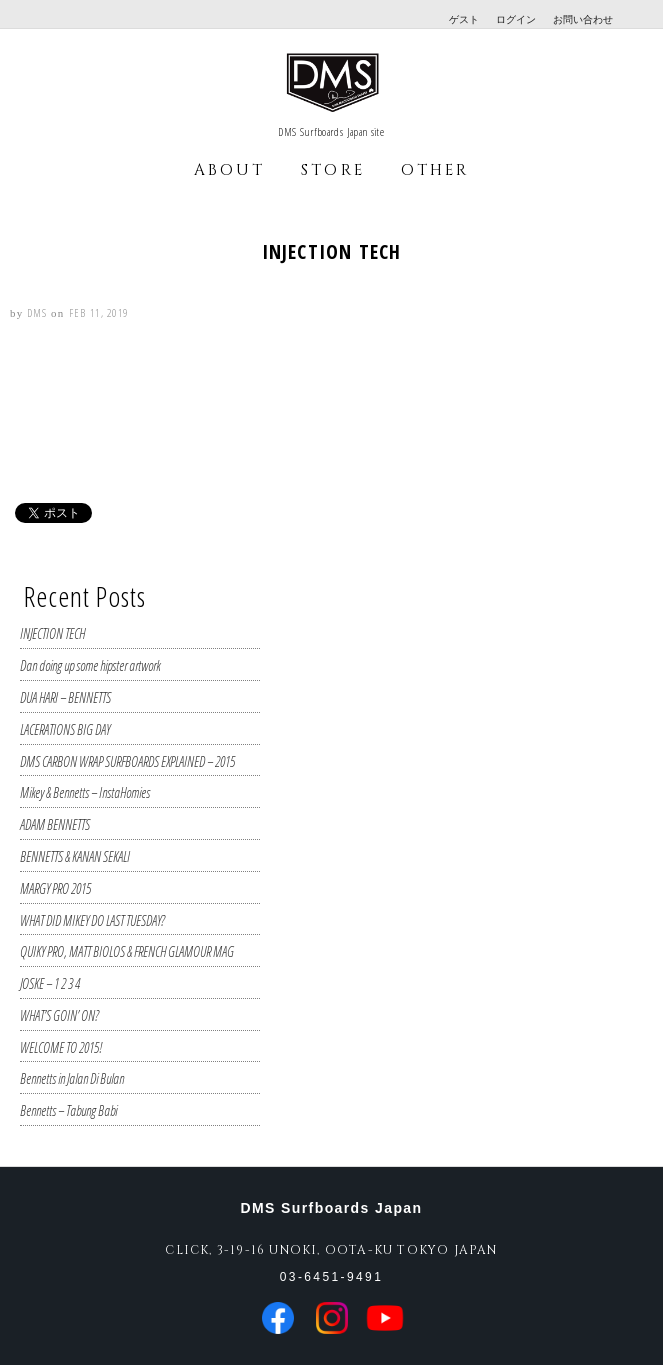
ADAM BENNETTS (55, 824)
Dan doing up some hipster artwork (90, 665)
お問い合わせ (583, 19)
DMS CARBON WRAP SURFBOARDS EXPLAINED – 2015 (127, 761)
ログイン (516, 19)
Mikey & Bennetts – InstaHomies (85, 792)
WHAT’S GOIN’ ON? (59, 1015)
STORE (332, 170)
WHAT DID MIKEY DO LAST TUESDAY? (92, 920)
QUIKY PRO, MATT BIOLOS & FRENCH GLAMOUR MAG (127, 951)
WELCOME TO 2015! (61, 1047)
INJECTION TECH (52, 633)
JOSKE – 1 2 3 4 (50, 983)
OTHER (435, 170)
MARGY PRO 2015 (55, 888)
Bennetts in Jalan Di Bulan (72, 1078)
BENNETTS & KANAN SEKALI (75, 856)
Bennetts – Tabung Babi (68, 1110)
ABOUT (229, 170)
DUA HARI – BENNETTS (65, 697)
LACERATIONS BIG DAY (65, 729)
